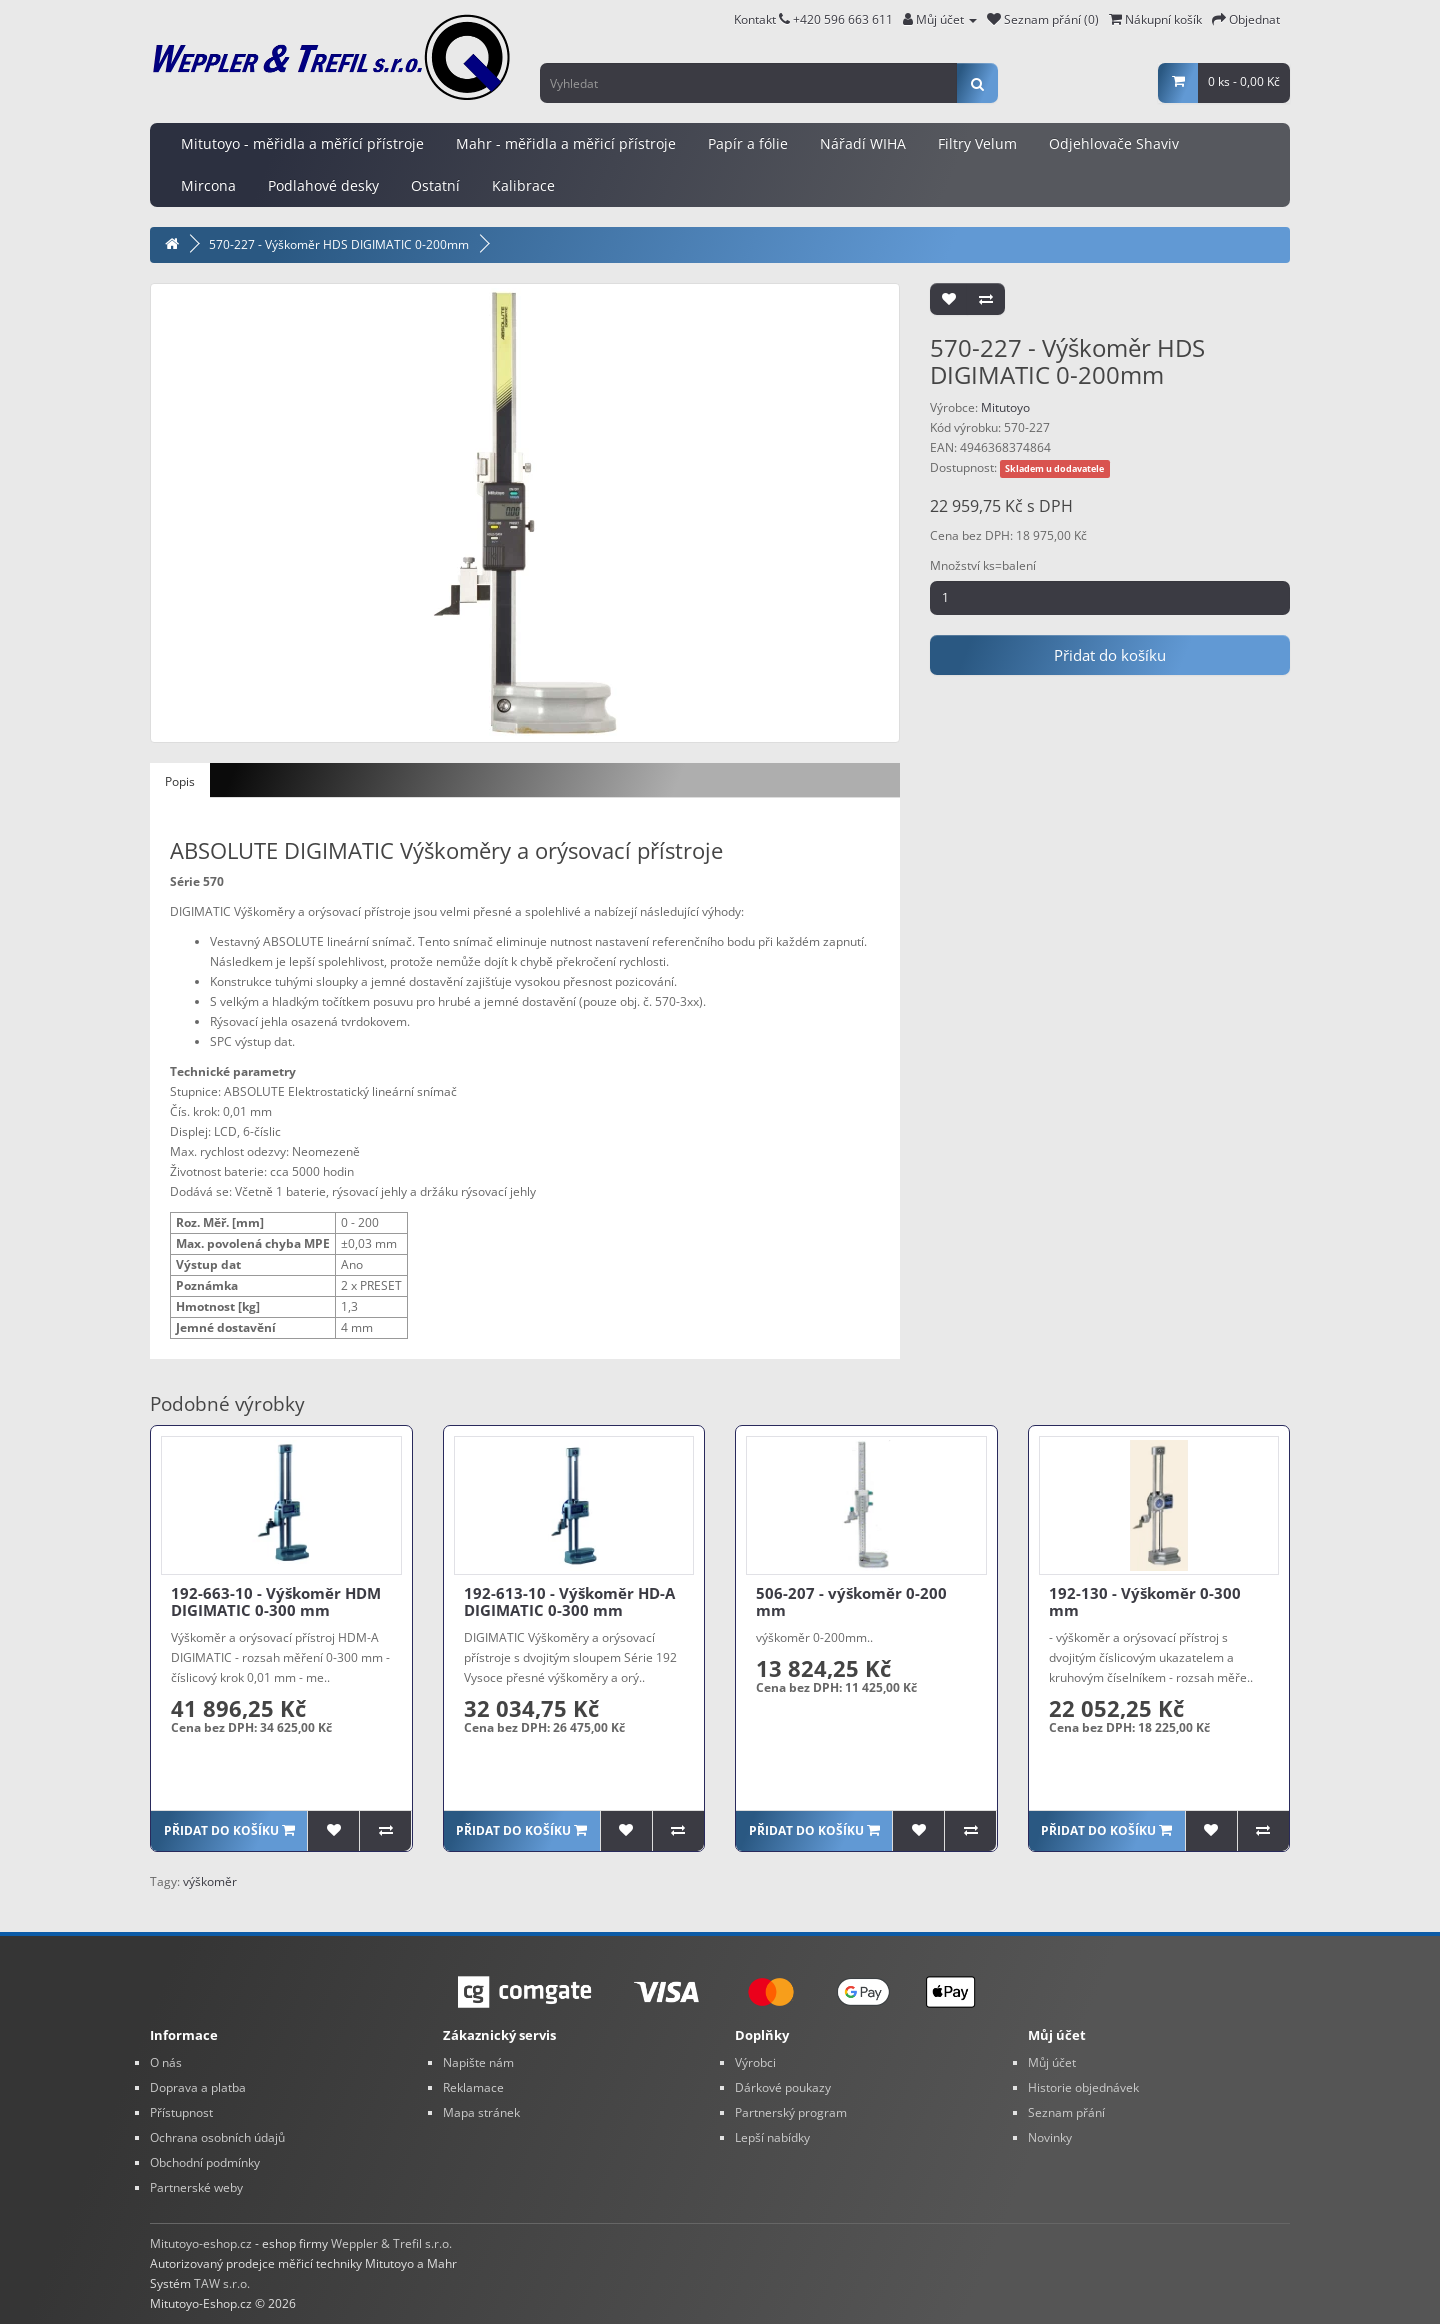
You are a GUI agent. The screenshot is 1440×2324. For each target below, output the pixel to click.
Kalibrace (523, 185)
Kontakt (762, 19)
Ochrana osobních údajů (217, 2137)
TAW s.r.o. (222, 2283)
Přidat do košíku (1110, 655)
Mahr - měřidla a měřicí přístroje (566, 143)
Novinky (1050, 2137)
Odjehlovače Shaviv (1114, 143)
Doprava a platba (198, 2087)
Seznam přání (1066, 2112)
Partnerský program (791, 2112)
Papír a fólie (748, 143)
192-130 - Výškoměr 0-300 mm (1145, 1601)
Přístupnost (181, 2112)
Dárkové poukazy (783, 2087)
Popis (180, 781)
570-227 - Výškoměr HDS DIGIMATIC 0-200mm (339, 244)
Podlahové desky (323, 185)
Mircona (208, 185)
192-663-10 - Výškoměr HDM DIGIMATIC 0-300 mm (276, 1601)
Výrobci (755, 2062)
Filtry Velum (977, 143)
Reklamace (473, 2087)
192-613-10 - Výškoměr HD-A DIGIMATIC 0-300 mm (569, 1601)
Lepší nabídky (772, 2137)
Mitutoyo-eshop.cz (201, 2243)
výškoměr (210, 1881)
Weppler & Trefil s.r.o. (391, 2243)
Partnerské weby (196, 2187)
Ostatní (435, 185)
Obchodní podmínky (205, 2162)
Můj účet (1052, 2062)
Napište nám (478, 2062)
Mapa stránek (481, 2112)
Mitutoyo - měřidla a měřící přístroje (302, 143)
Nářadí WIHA (863, 143)
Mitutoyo (1005, 407)
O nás (166, 2062)
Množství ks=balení (983, 565)
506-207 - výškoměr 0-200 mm (851, 1601)
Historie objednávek (1083, 2087)
